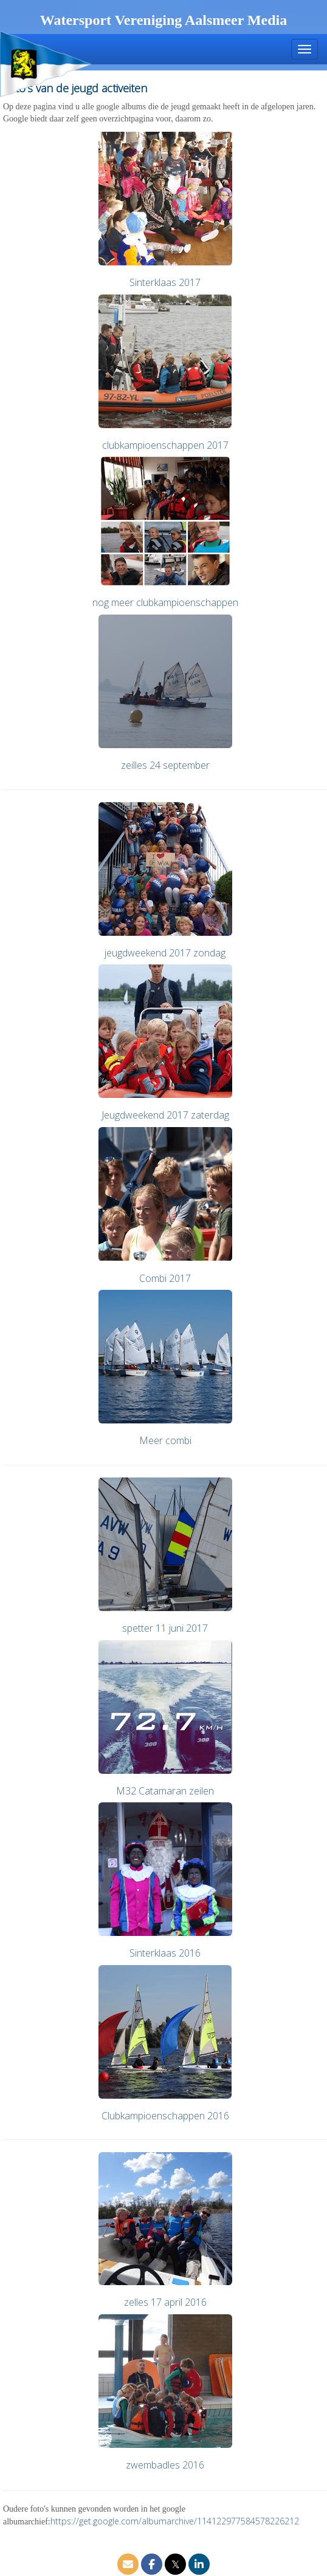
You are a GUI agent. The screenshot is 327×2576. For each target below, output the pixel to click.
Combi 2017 (165, 1278)
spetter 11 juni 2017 (165, 1628)
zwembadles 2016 (165, 2465)
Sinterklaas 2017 (165, 282)
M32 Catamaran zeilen (165, 1790)
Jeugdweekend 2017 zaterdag (165, 1115)
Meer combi (165, 1440)
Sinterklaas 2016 (165, 1953)
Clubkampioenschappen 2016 (165, 2115)
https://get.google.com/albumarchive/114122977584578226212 (174, 2521)
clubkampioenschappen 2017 (165, 445)
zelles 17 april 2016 (165, 2302)
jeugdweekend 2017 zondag (165, 952)
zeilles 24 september (165, 765)
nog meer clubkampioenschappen (165, 602)
